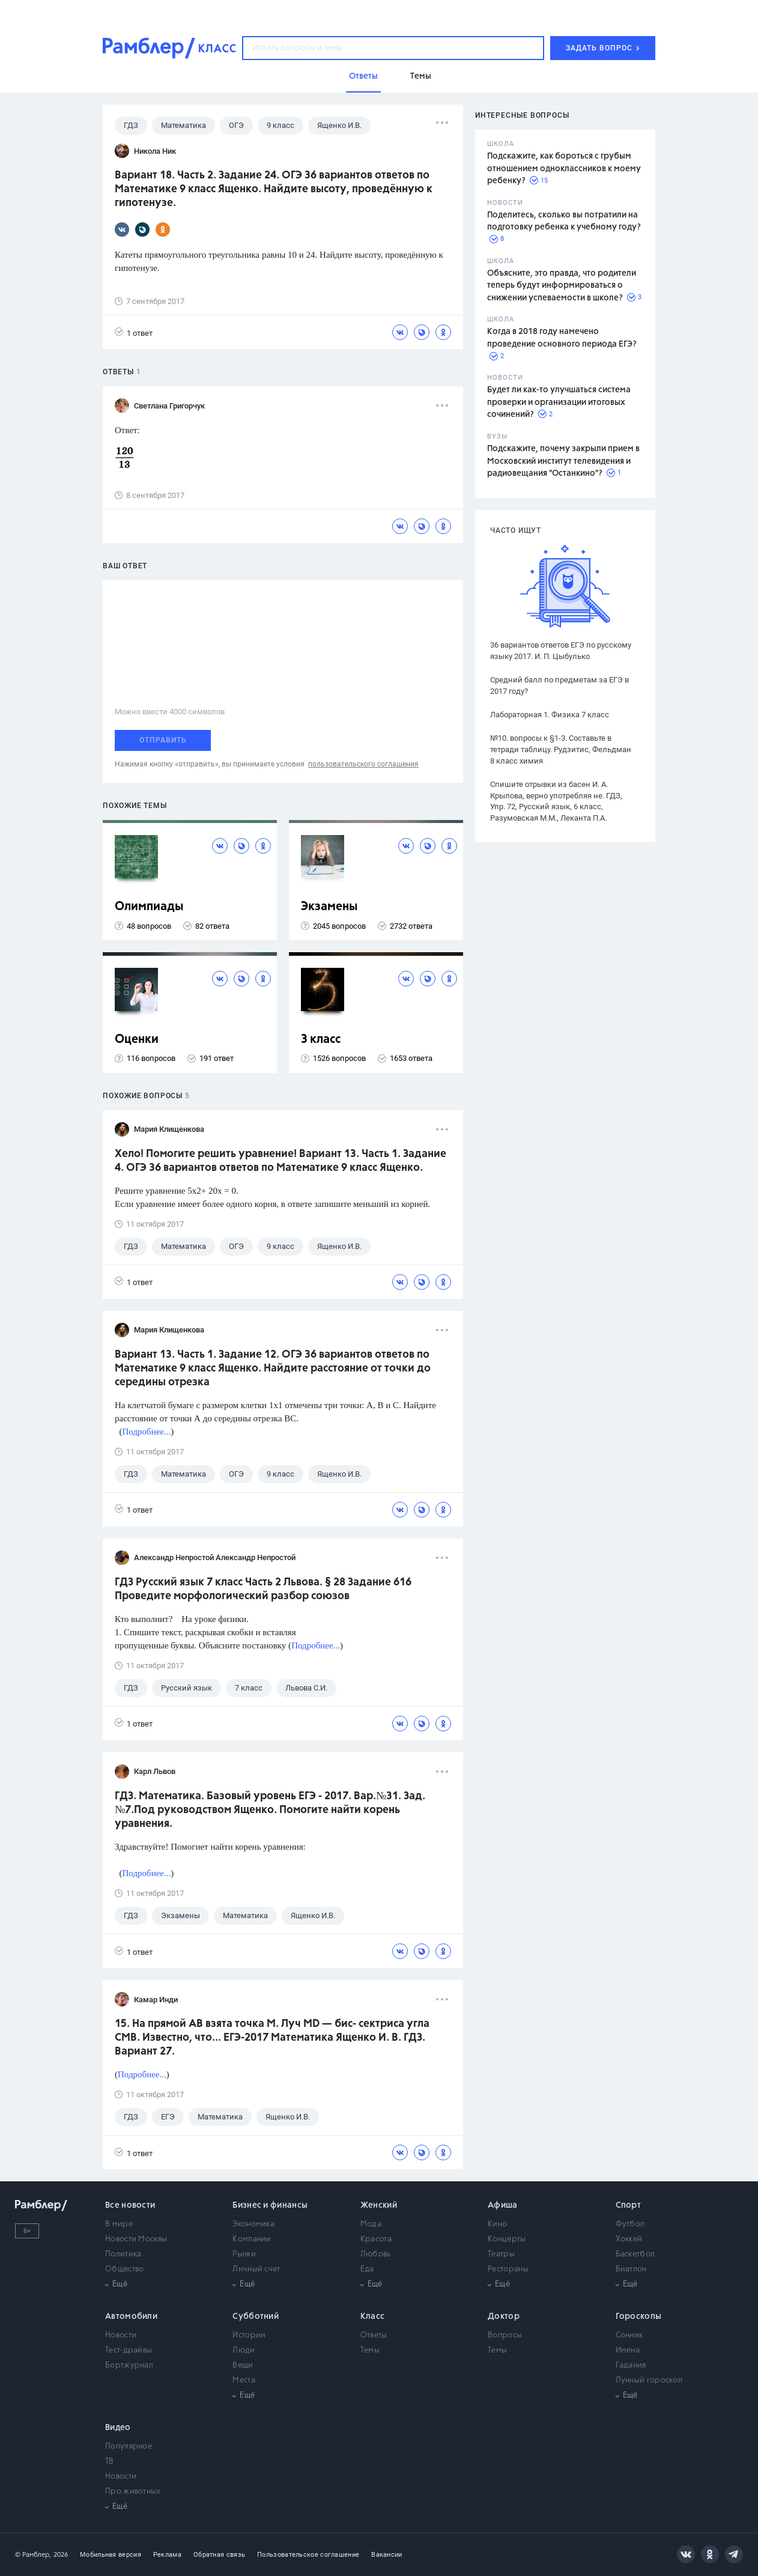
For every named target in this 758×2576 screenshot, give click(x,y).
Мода (370, 2224)
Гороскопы (639, 2316)
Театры (501, 2254)
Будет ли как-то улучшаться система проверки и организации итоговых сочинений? (559, 402)
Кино (497, 2224)
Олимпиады (149, 907)
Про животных (133, 2492)
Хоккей (629, 2239)
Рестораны (508, 2269)
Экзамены (329, 907)
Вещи (242, 2365)
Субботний (255, 2316)
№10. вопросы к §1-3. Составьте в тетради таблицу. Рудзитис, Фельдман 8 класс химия (560, 749)
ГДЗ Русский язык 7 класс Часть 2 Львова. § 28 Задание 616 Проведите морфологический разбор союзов (263, 1589)
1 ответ (134, 332)
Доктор (504, 2316)
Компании (251, 2239)
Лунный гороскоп (649, 2380)
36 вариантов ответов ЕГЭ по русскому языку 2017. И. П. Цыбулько (560, 650)
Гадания (631, 2365)
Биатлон (631, 2269)
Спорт (628, 2205)
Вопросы (505, 2335)
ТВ (109, 2461)
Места (243, 2380)
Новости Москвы (136, 2239)
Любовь (375, 2254)
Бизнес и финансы (270, 2205)
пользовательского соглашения (363, 764)
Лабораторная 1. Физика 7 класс (549, 714)
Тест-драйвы (128, 2350)
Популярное (128, 2446)
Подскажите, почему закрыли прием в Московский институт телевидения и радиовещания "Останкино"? (563, 461)
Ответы (373, 2335)
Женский (378, 2205)
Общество (124, 2269)
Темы (370, 2350)
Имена (628, 2350)
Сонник (629, 2335)
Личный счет (256, 2269)
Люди (243, 2350)
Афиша (503, 2205)
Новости (120, 2335)
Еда (367, 2269)
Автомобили (131, 2316)
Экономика (253, 2224)
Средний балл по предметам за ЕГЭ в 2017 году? (559, 685)
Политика (123, 2254)
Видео (118, 2427)
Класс (372, 2316)
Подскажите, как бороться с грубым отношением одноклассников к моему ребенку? (564, 168)
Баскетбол (635, 2254)
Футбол (630, 2224)
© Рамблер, (33, 2554)
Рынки (244, 2254)
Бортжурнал (129, 2365)
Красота (376, 2239)
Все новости (130, 2205)
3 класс (321, 1039)
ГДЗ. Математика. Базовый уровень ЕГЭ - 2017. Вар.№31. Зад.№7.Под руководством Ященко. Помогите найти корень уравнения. (270, 1810)
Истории (248, 2335)
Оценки (137, 1039)
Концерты (507, 2239)
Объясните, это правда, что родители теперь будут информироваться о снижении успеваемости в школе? (561, 285)
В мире (119, 2224)
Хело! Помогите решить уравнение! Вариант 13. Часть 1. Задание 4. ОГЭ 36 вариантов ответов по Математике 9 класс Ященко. (280, 1161)
